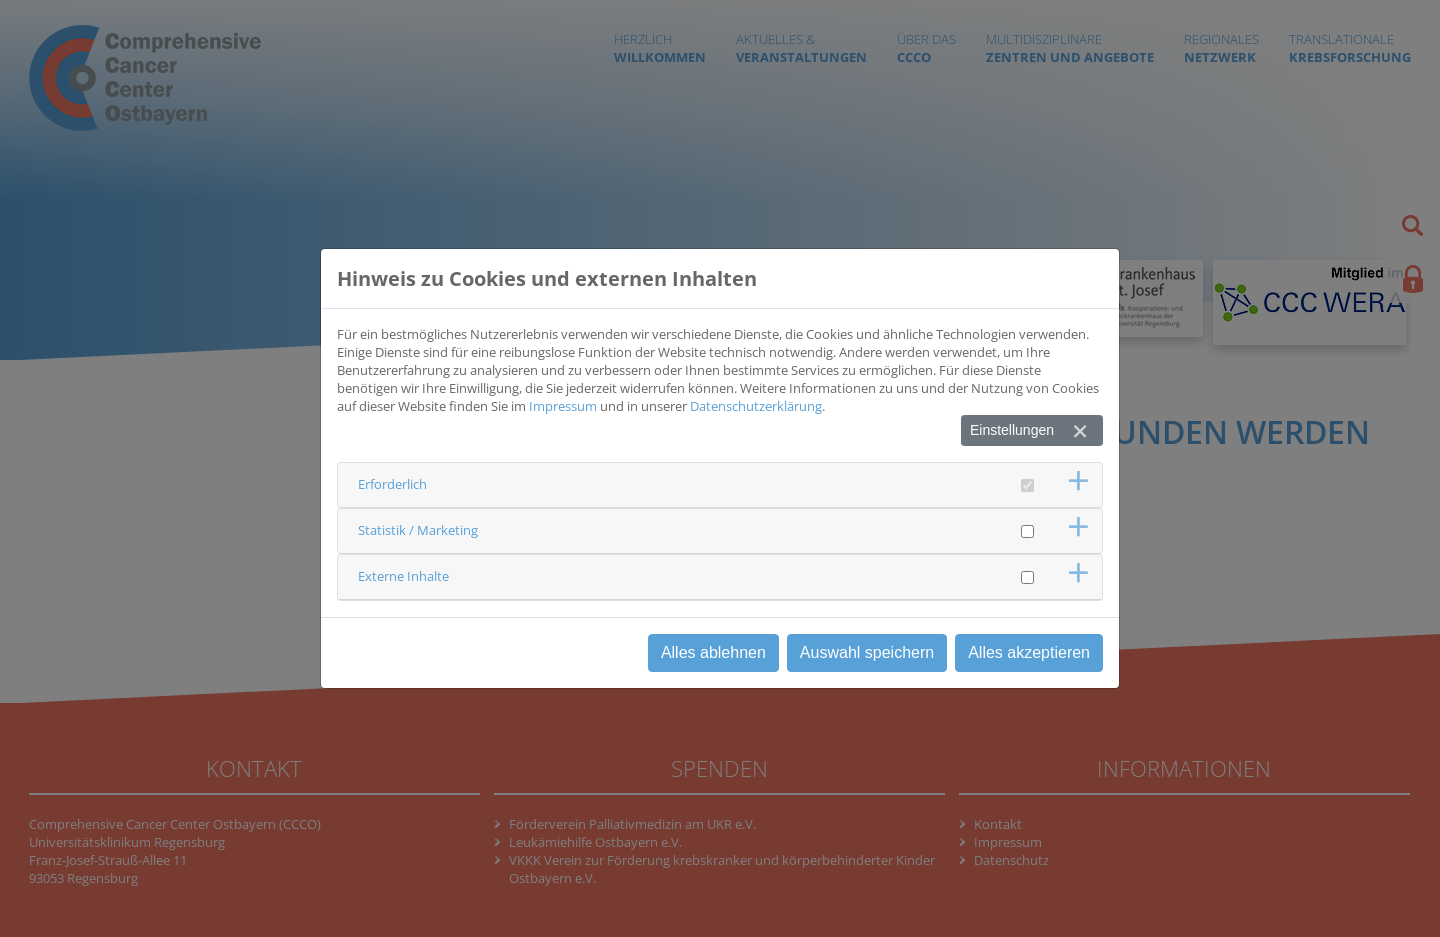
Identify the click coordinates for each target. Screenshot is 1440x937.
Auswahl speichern (867, 652)
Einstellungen (1012, 430)
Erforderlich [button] (392, 484)
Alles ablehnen (713, 652)
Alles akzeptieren (1029, 652)
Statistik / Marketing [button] (418, 530)
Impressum (563, 406)
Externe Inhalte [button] (403, 576)
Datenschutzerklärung (756, 406)
